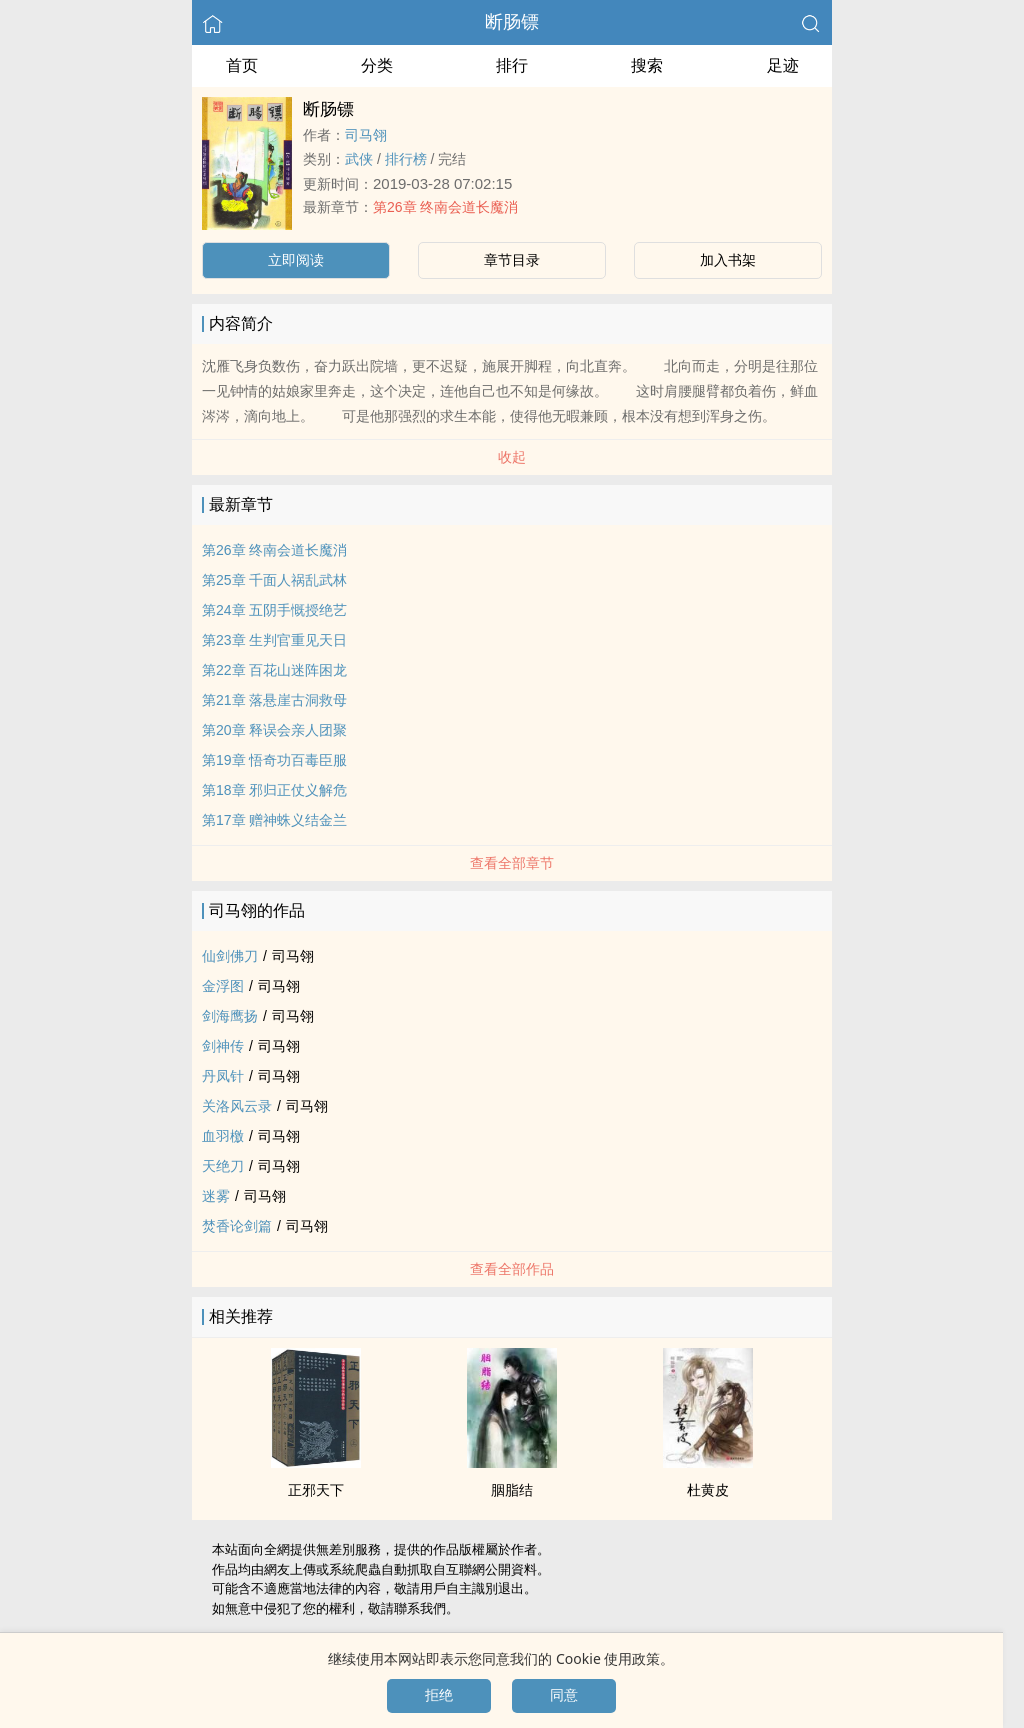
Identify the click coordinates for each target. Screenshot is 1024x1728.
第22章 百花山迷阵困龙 (274, 670)
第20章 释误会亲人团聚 (274, 730)
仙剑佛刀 (230, 956)
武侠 (359, 159)
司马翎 (366, 135)
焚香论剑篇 (237, 1226)
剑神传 (223, 1046)
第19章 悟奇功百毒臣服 (274, 760)
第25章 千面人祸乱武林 (274, 580)
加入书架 (728, 260)
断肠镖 (512, 22)
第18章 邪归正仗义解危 (274, 790)
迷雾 (216, 1196)
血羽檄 (223, 1136)
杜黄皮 (708, 1490)
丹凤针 (223, 1076)
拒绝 (439, 1695)
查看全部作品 (512, 1269)
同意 (564, 1695)
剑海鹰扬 (230, 1016)
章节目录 (512, 260)
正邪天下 (316, 1490)
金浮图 (223, 986)
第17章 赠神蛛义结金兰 (274, 820)
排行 (512, 65)
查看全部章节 (512, 863)
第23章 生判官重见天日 (274, 640)
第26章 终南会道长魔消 (445, 207)
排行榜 (406, 159)
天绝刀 (223, 1166)
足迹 (783, 65)
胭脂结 (512, 1490)
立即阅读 (296, 260)
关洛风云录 (237, 1106)
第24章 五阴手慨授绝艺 (274, 610)
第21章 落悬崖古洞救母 (274, 700)
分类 (377, 65)
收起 (512, 457)
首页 (242, 65)
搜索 (647, 65)
